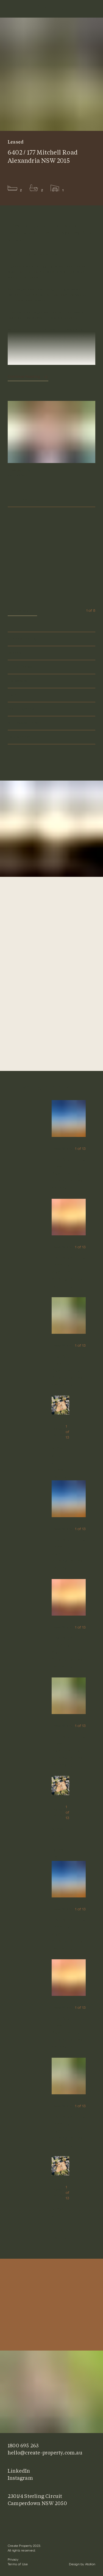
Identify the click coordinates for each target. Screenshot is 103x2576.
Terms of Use (18, 2564)
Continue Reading (24, 377)
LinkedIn (19, 2470)
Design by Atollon (82, 2564)
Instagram (20, 2478)
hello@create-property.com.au (45, 2452)
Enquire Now (51, 500)
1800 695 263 (23, 2445)
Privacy (13, 2560)
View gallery (22, 611)
